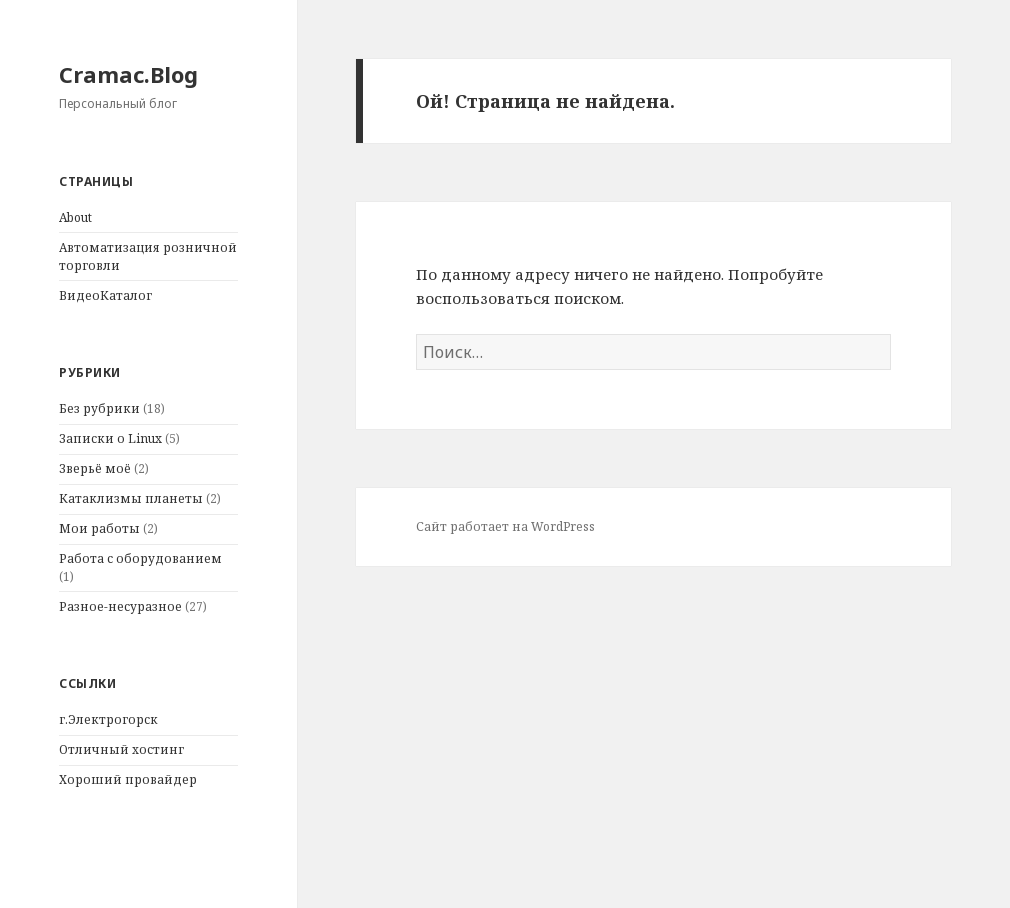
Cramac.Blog (128, 74)
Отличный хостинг (121, 749)
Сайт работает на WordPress (505, 526)
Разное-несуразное (120, 606)
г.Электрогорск (108, 719)
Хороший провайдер (128, 779)
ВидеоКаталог (105, 295)
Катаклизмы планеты (131, 498)
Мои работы (99, 528)
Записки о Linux (110, 438)
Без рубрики (99, 408)
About (75, 217)
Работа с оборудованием (140, 558)
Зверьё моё (95, 468)
